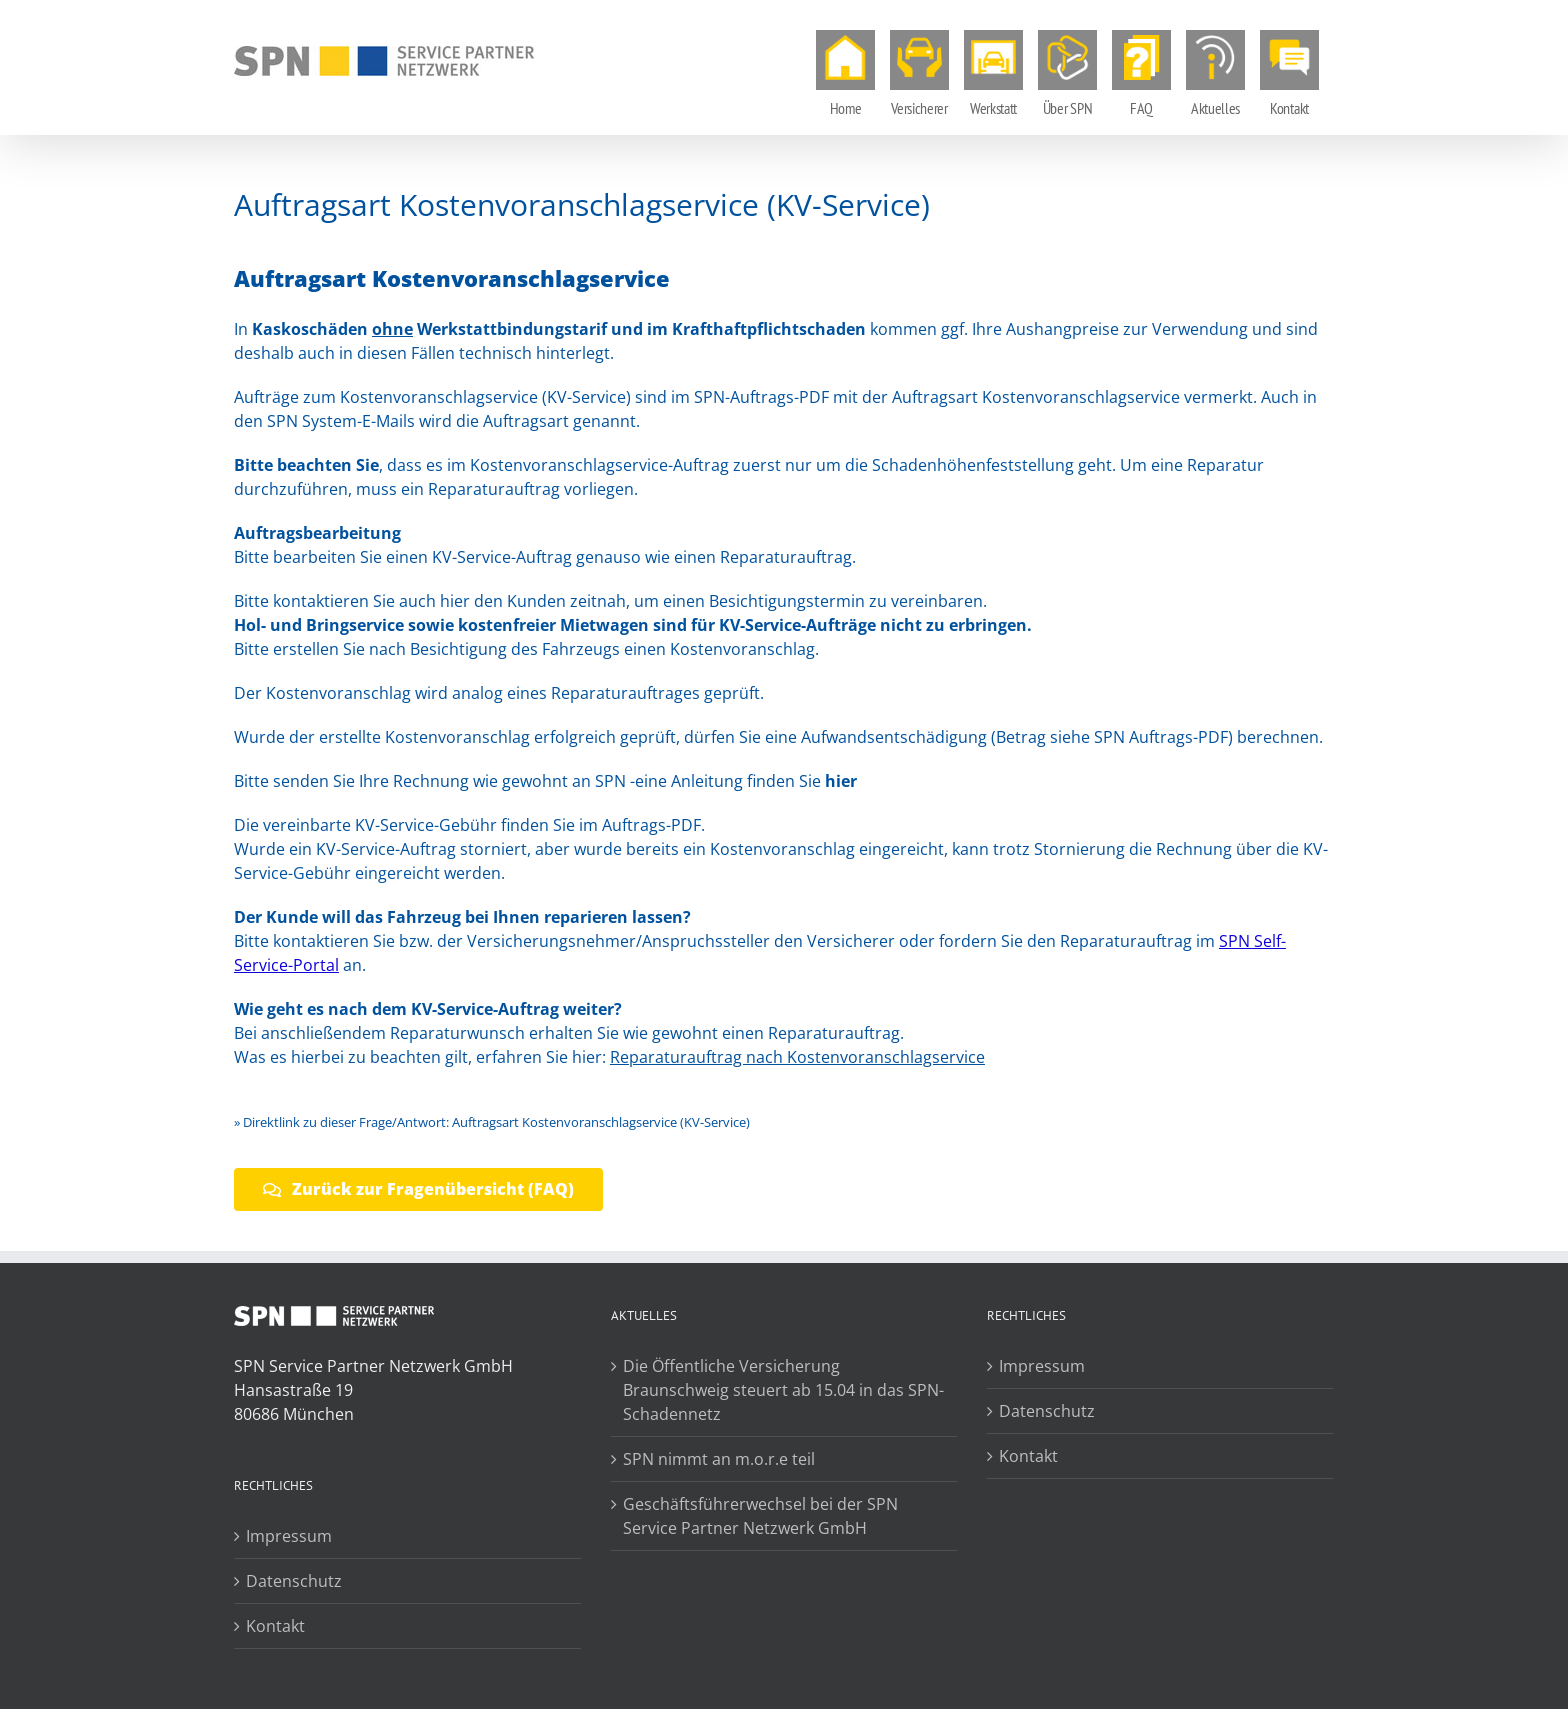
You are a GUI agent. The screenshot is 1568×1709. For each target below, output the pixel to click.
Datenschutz (294, 1581)
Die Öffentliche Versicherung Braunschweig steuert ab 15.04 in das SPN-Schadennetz (783, 1390)
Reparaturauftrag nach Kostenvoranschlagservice (797, 1057)
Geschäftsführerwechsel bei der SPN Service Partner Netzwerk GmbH (760, 1516)
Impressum (289, 1536)
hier (841, 781)
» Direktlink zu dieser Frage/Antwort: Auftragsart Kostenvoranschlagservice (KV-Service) (492, 1122)
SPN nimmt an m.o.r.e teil (719, 1459)
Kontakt (275, 1626)
